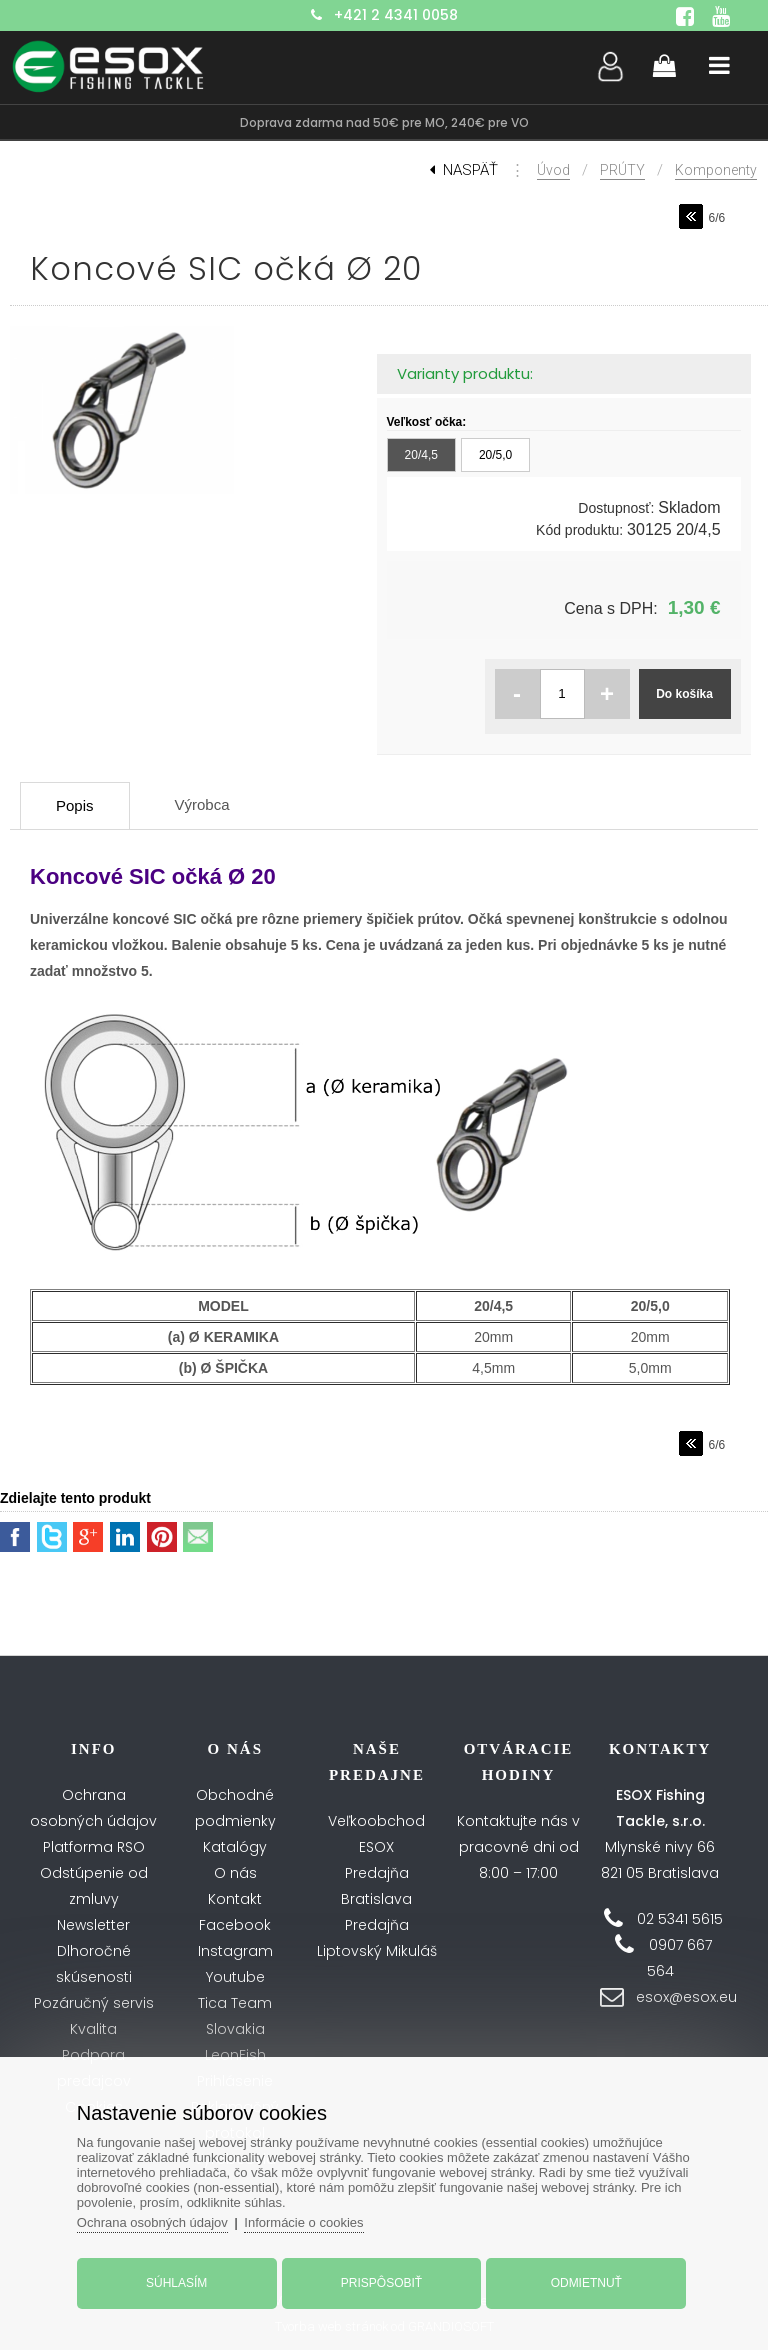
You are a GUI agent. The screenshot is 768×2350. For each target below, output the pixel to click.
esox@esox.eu (686, 1997)
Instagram (235, 1951)
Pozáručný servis (94, 2003)
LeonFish (235, 2055)
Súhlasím (176, 2283)
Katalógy (235, 1847)
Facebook (235, 1925)
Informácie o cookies (303, 2222)
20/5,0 (495, 455)
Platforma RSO (94, 1847)
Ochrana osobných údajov (152, 2222)
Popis (75, 805)
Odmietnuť (586, 2283)
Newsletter (93, 1925)
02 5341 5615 (680, 1919)
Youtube (235, 1977)
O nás (235, 1873)
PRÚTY (622, 170)
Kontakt (235, 1899)
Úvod (553, 170)
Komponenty (716, 170)
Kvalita (93, 2029)
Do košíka (684, 694)
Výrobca (202, 804)
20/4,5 (421, 455)
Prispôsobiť (381, 2283)
